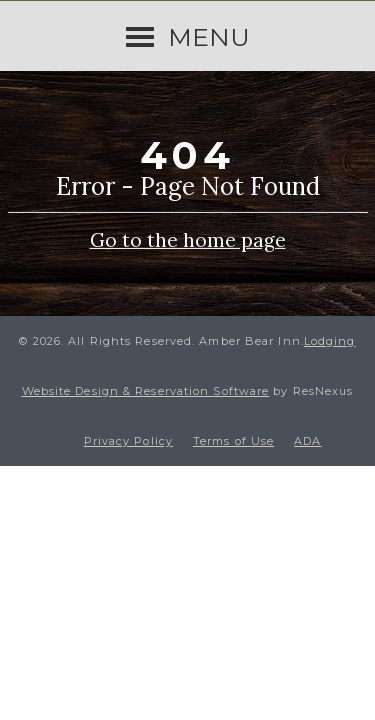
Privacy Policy (128, 441)
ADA (307, 441)
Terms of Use (233, 441)
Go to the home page (188, 239)
